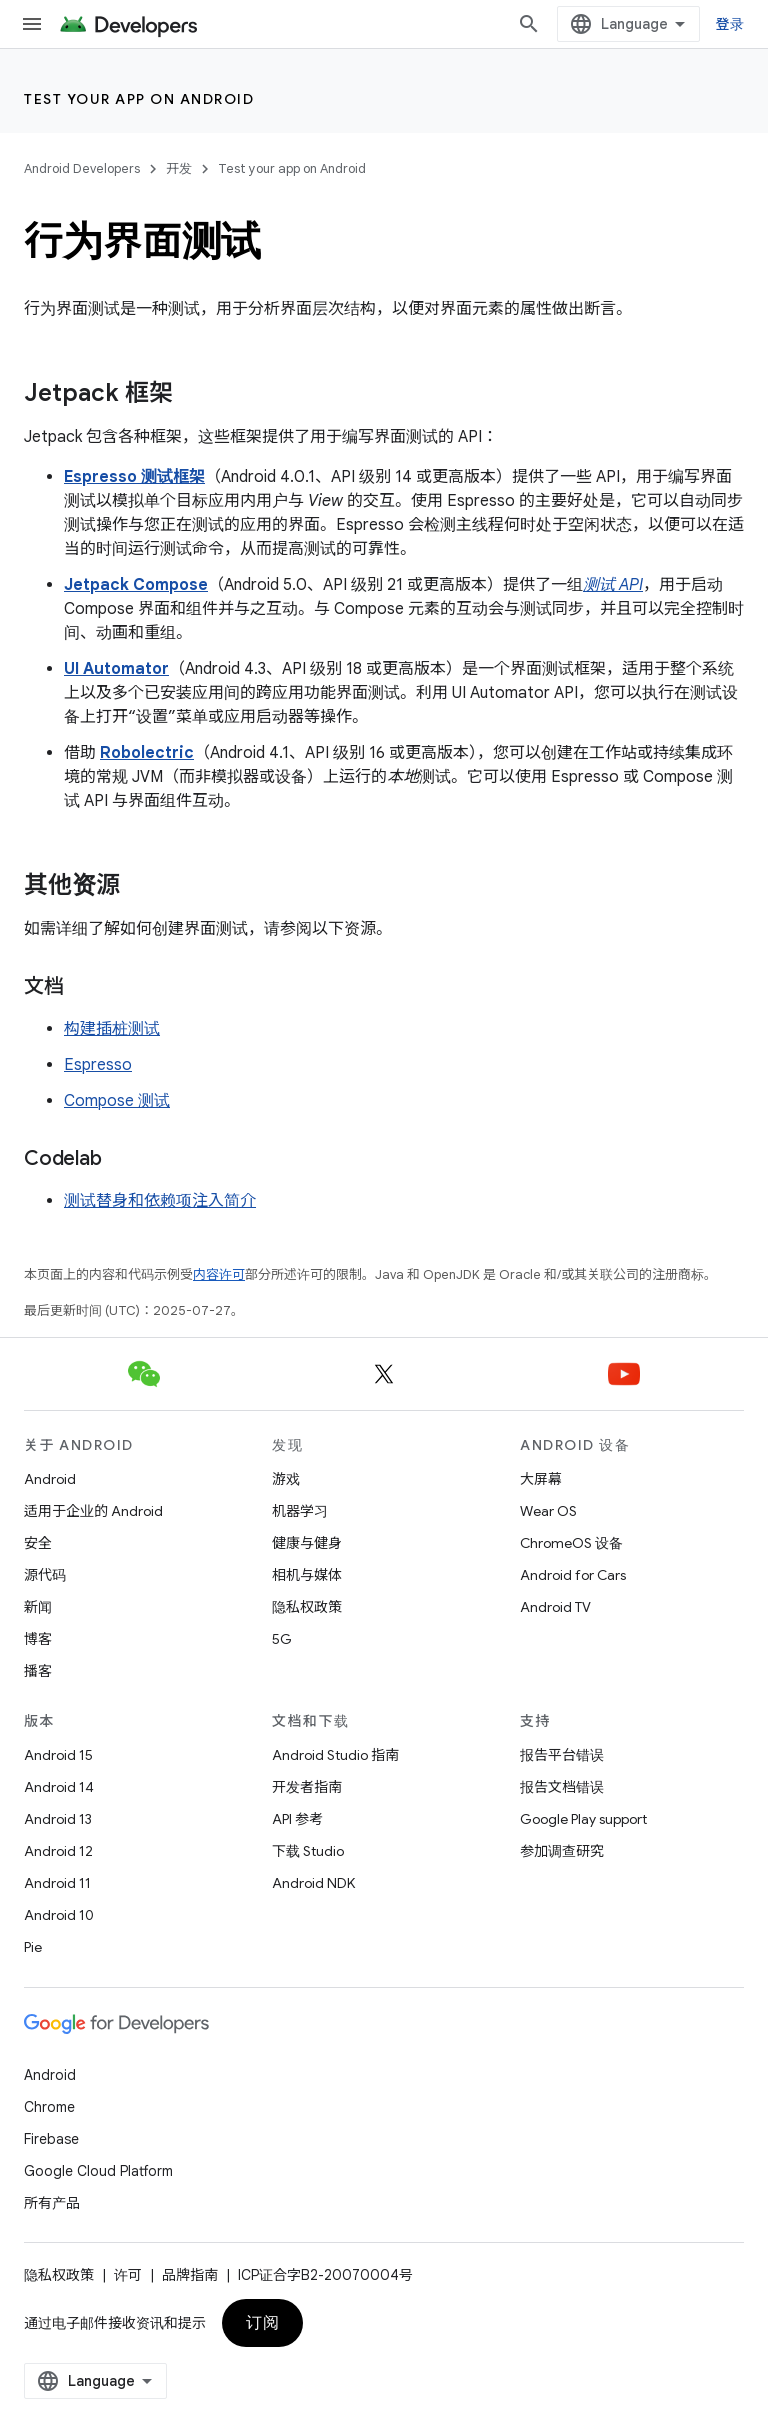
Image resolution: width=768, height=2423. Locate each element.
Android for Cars (573, 1575)
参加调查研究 (562, 1851)
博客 (38, 1639)
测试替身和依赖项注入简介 (160, 1201)
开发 (179, 168)
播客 (38, 1671)
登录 (730, 24)
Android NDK (313, 1883)
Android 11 (57, 1883)
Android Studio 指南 (335, 1755)
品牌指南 (190, 2275)
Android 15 (58, 1755)
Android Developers (82, 168)
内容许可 (219, 1274)
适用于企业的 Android (93, 1511)
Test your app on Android (139, 99)
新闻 (38, 1607)
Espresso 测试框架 (134, 477)
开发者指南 (307, 1787)
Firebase (51, 2139)
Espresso (98, 1065)
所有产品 (52, 2203)
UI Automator (116, 669)
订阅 (262, 2323)
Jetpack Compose (136, 585)
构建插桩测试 (112, 1029)
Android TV (555, 1607)
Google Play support (583, 1819)
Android (50, 1479)
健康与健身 (307, 1543)
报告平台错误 (562, 1755)
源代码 (45, 1575)
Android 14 (59, 1787)
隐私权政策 (307, 1607)
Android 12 (58, 1851)
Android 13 (58, 1819)
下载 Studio (308, 1851)
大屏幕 (541, 1479)
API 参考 (297, 1819)
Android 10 (59, 1915)
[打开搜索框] (529, 24)
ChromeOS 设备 (571, 1543)
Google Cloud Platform (98, 2171)
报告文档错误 (562, 1787)
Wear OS (548, 1511)
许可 (128, 2275)
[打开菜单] (32, 24)
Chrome (49, 2107)
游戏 (286, 1479)
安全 (38, 1543)
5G (282, 1639)
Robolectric (147, 753)
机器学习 (300, 1511)
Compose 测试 (117, 1101)
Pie (33, 1947)
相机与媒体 (307, 1575)
